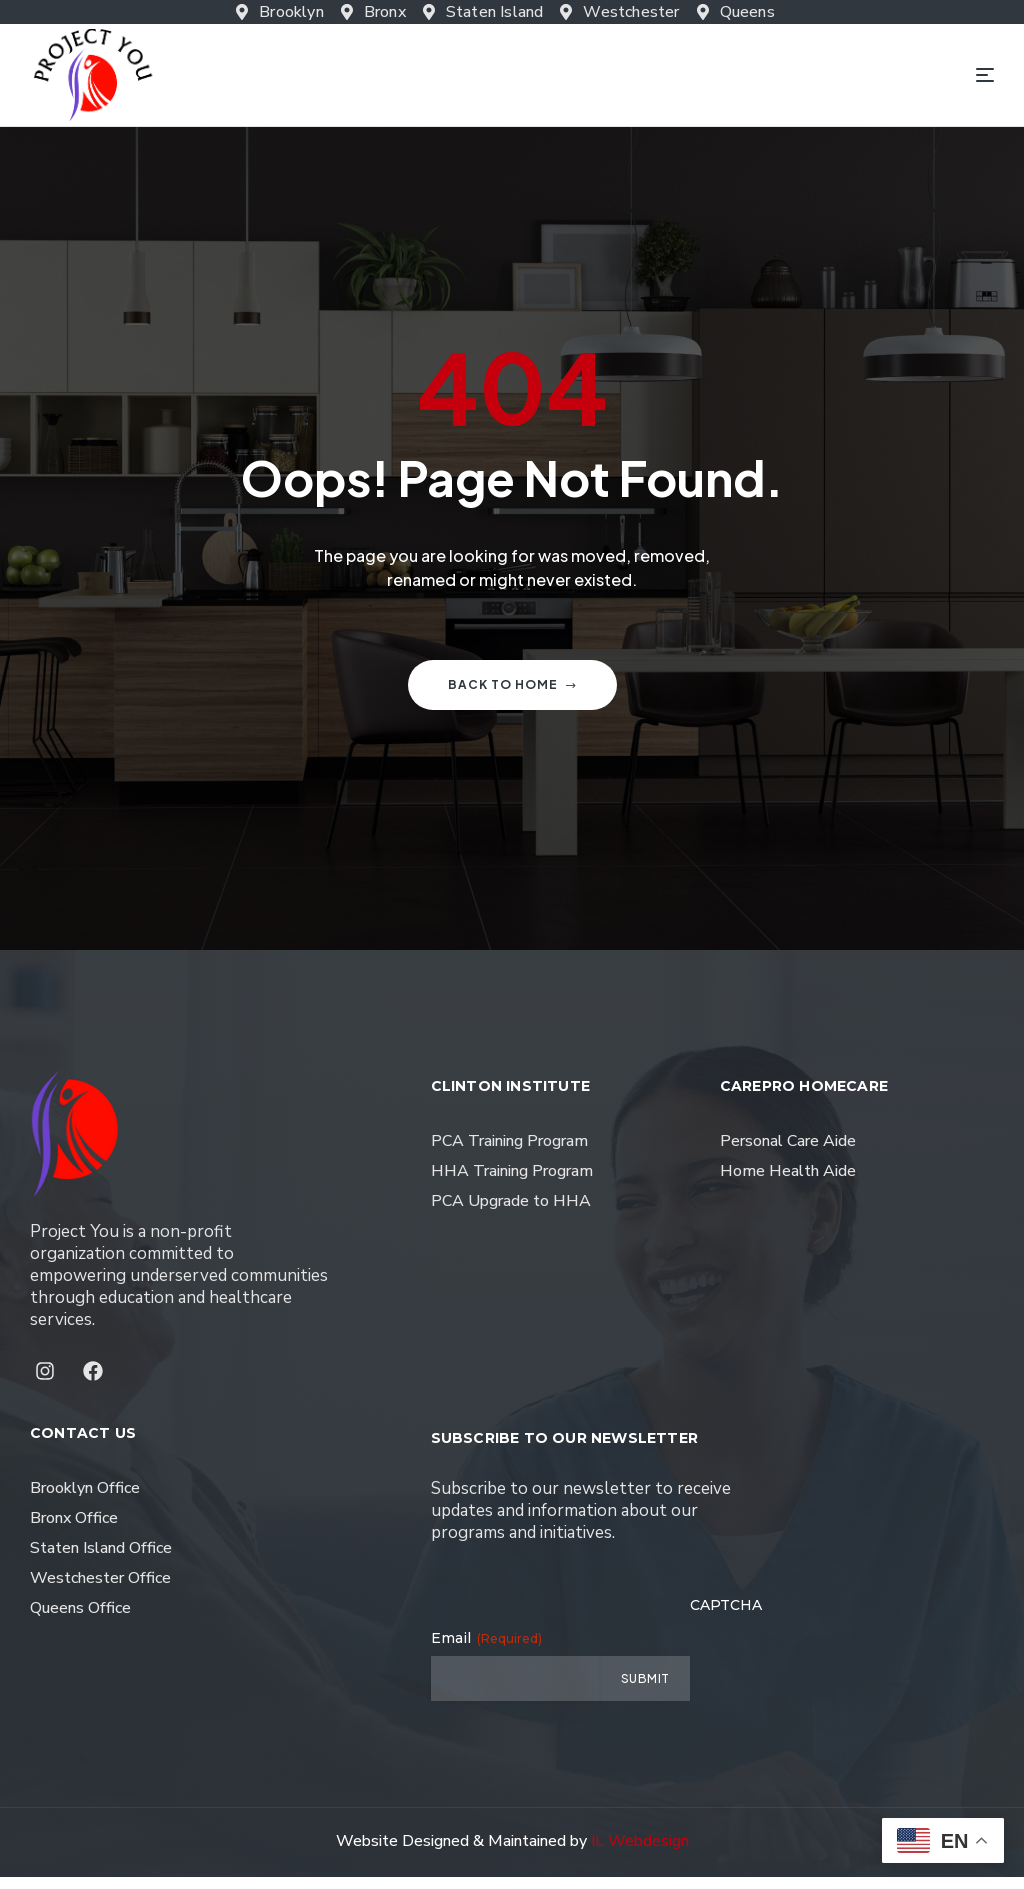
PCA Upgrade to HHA (511, 1213)
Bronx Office (74, 1530)
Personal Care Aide (788, 1153)
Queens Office (80, 1620)
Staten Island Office (101, 1560)
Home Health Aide (788, 1183)
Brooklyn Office (85, 1500)
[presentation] (842, 1674)
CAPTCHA (726, 1617)
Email (486, 1650)
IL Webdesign (640, 1853)
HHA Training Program (512, 1183)
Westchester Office (100, 1590)
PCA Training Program (509, 1153)
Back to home (512, 696)
